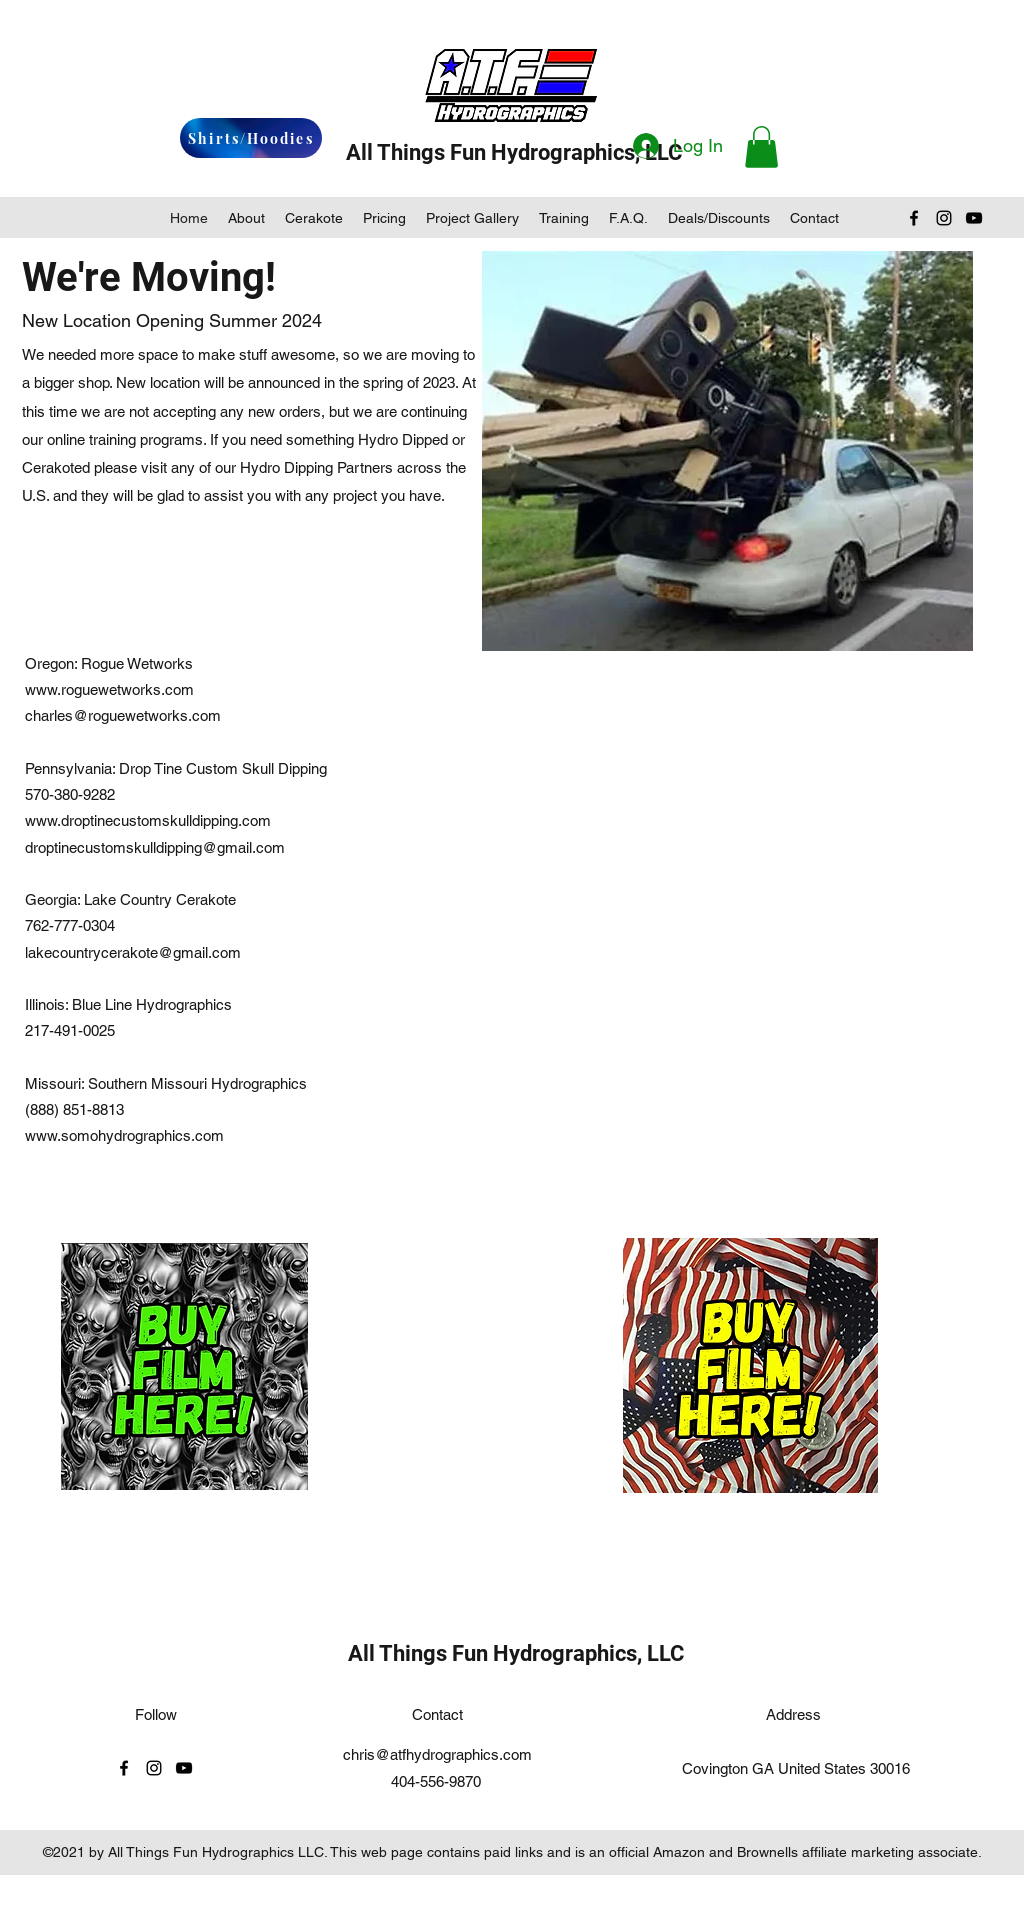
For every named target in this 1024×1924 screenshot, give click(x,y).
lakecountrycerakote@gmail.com (133, 952)
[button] (761, 147)
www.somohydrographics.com (124, 1135)
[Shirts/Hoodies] (251, 138)
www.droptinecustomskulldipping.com (148, 820)
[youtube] (974, 218)
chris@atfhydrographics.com (437, 1754)
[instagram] (944, 218)
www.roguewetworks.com (109, 689)
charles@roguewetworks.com (123, 715)
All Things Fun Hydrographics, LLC (514, 152)
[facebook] (914, 218)
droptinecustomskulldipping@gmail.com (155, 847)
